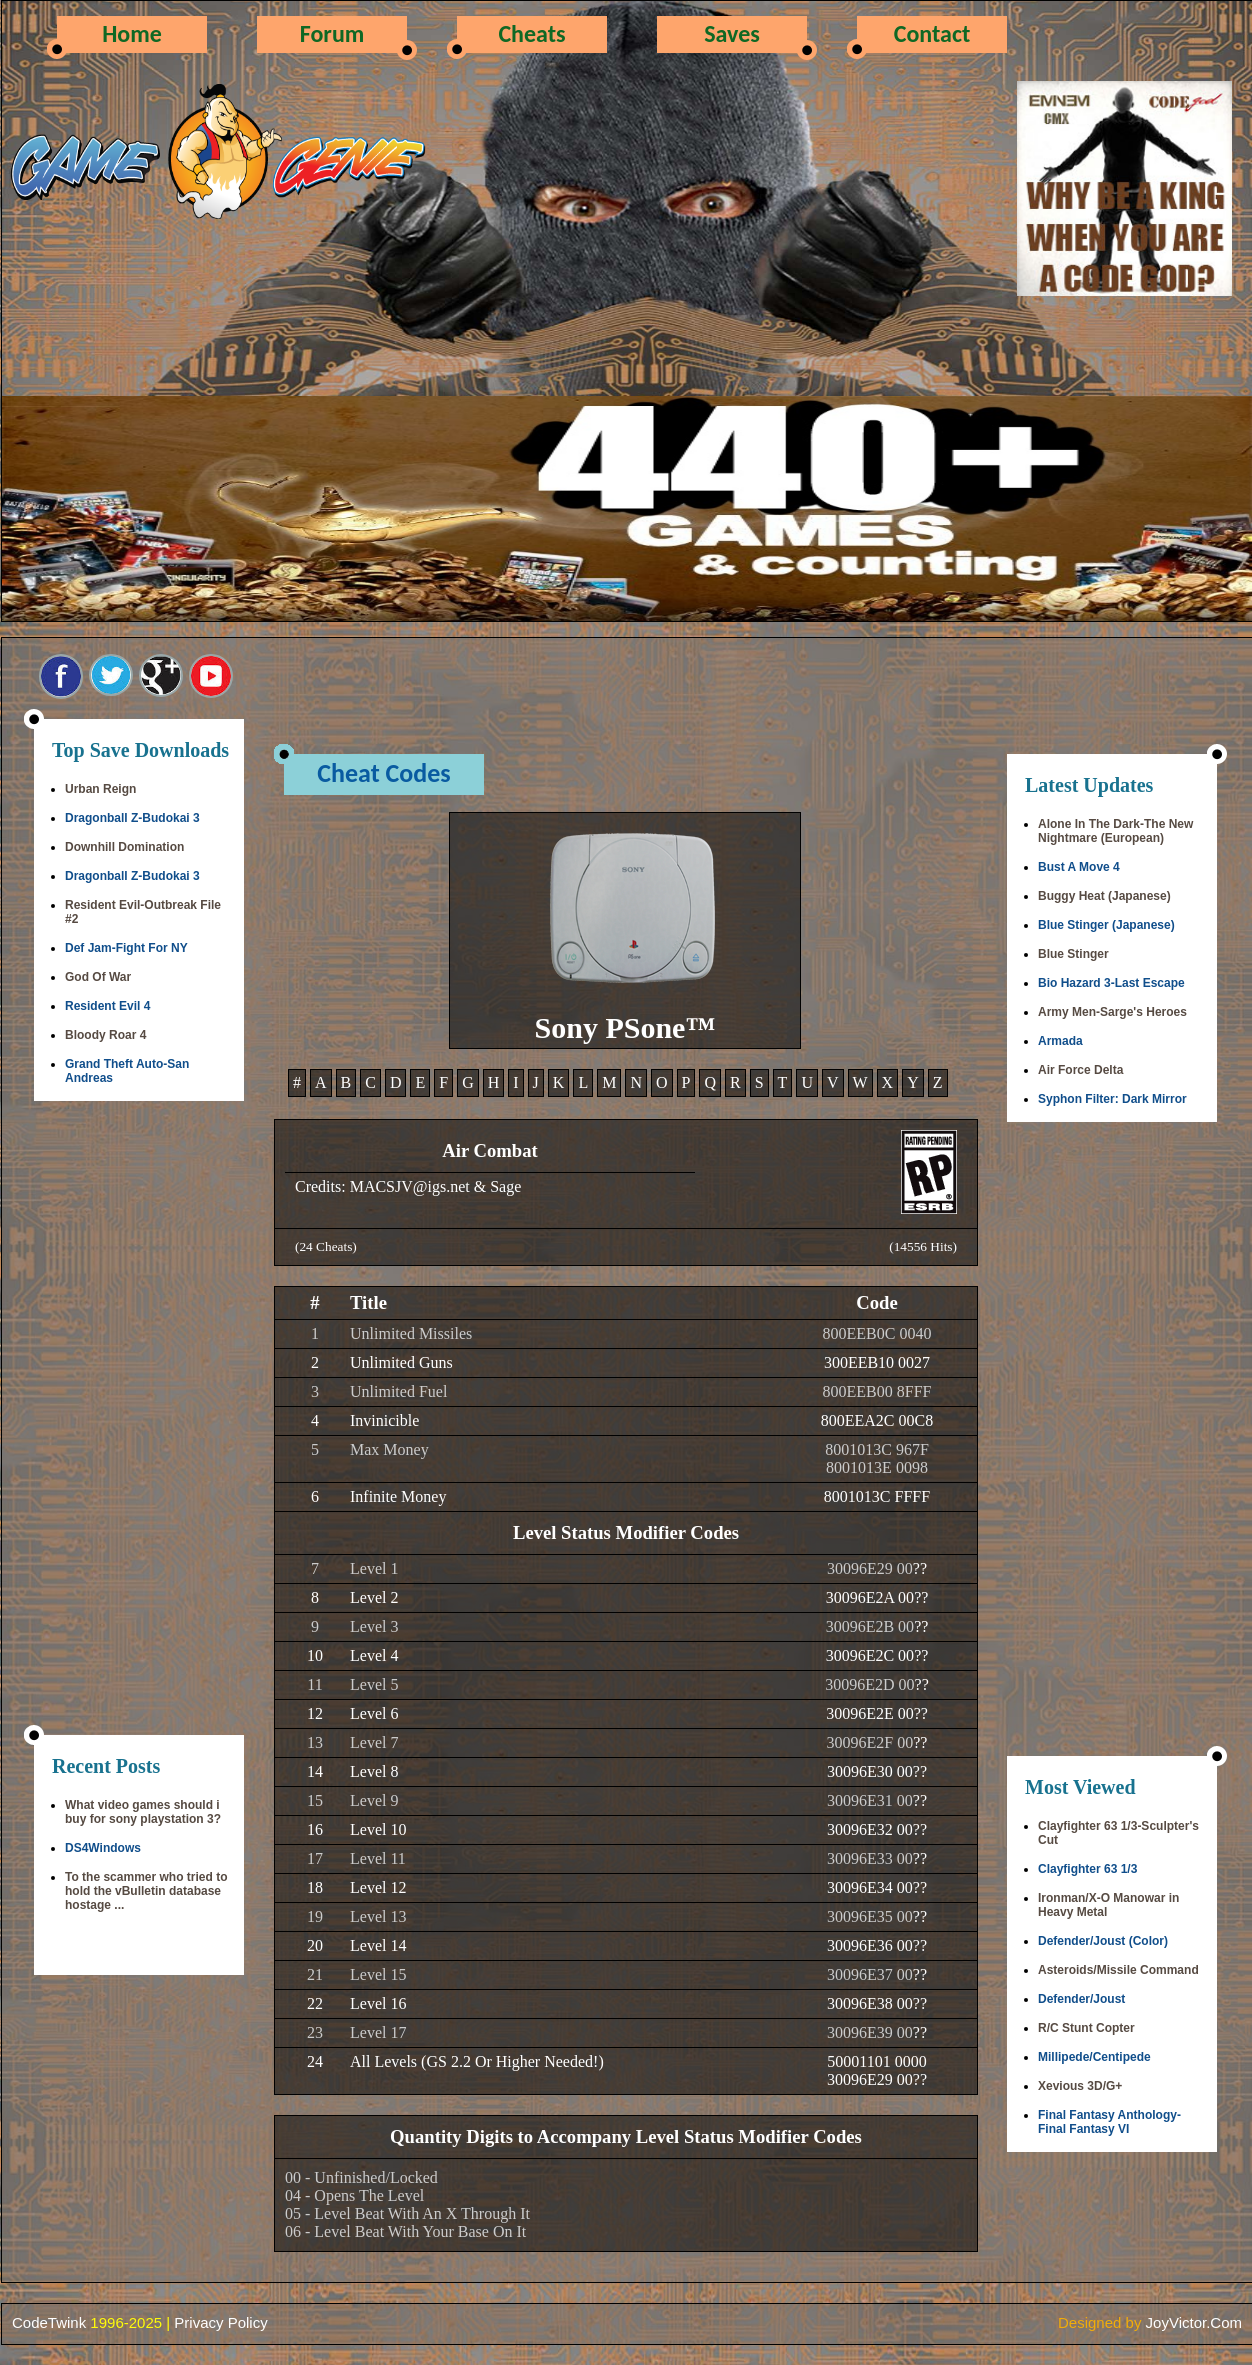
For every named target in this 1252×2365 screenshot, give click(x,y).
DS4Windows (103, 1848)
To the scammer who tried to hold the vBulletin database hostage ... (146, 1891)
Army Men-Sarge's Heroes (1112, 1012)
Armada (1060, 1041)
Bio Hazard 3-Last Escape (1111, 983)
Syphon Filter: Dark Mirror (1112, 1099)
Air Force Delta (1080, 1070)
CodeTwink (49, 2322)
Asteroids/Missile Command (1118, 1970)
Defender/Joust (1081, 1999)
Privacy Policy (220, 2322)
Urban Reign (100, 789)
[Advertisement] (139, 1420)
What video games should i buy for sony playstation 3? (143, 1812)
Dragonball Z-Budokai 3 (132, 818)
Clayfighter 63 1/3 (1087, 1869)
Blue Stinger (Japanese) (1106, 925)
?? (920, 1568)
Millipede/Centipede (1094, 2057)
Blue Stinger (1073, 954)
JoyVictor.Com (1194, 2322)
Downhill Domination (124, 847)
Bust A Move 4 (1079, 867)
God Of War (98, 977)
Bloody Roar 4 (105, 1035)
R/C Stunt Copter (1086, 2028)
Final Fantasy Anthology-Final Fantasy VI (1109, 2122)
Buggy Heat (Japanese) (1104, 896)
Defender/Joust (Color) (1103, 1941)
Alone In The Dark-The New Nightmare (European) (1115, 831)
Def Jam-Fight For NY (126, 948)
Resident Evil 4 (107, 1006)
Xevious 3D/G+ (1080, 2086)
